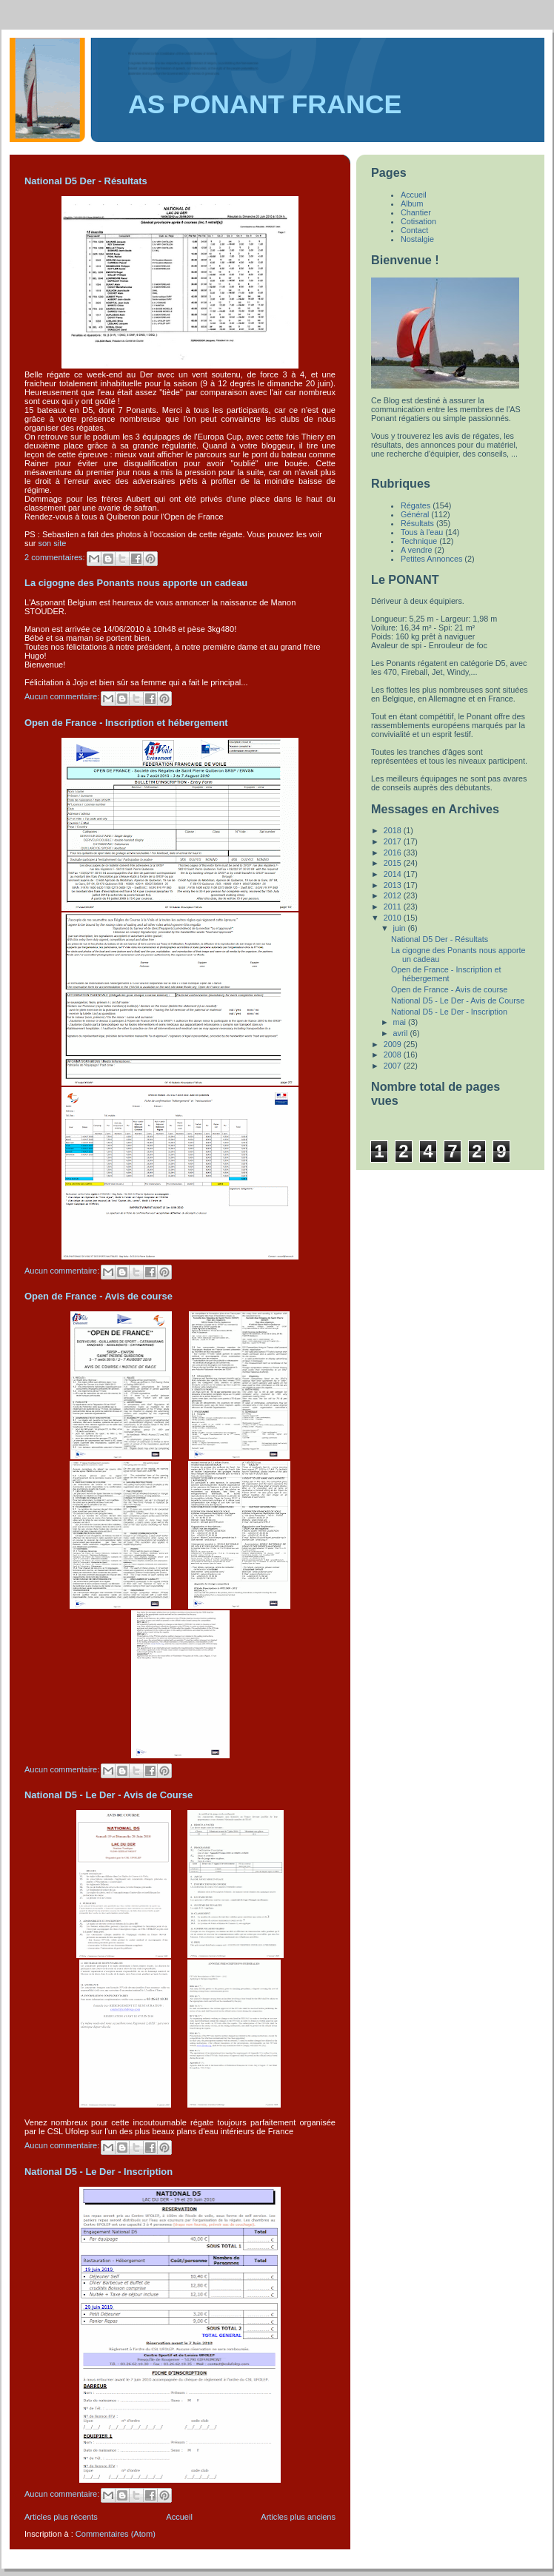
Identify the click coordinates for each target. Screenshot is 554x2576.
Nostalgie (417, 239)
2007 (394, 1065)
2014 (394, 874)
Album (412, 203)
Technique (419, 541)
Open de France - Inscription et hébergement (126, 722)
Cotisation (418, 221)
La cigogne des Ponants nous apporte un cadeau (135, 582)
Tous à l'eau (422, 532)
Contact (414, 230)
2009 (394, 1044)
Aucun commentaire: (62, 696)
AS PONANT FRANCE (264, 104)
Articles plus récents (61, 2516)
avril (401, 1033)
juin (400, 928)
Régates (415, 505)
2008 (394, 1054)
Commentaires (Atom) (116, 2533)
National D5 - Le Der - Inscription (98, 2171)
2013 (394, 885)
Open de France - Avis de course (98, 1296)
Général (415, 514)
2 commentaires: (55, 557)
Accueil (179, 2516)
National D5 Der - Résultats (85, 180)
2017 (394, 841)
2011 (394, 906)
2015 (394, 862)
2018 (394, 830)
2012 (394, 895)
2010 (394, 917)
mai (400, 1022)
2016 (394, 852)
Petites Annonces (431, 558)
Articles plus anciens (298, 2516)
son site (52, 543)
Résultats (417, 523)
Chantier (416, 212)
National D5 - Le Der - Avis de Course (108, 1794)
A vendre (417, 549)
